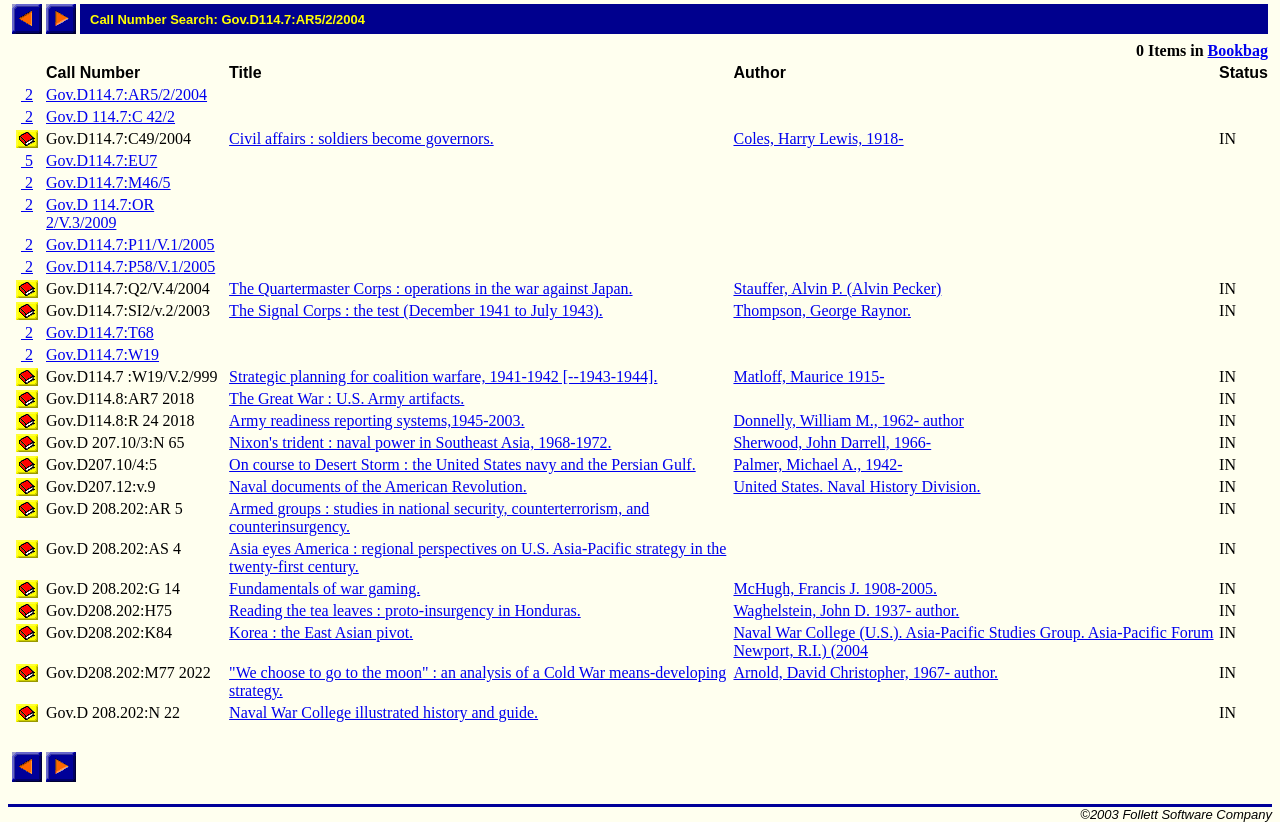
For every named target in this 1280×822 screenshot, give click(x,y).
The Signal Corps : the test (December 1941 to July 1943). (416, 310)
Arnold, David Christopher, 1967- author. (865, 672)
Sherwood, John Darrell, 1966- (832, 442)
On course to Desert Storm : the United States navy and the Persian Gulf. (462, 464)
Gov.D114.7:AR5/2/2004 (126, 94)
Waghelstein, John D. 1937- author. (846, 610)
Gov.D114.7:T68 (100, 332)
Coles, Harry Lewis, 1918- (818, 138)
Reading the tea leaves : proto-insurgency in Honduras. (405, 610)
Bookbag (1238, 50)
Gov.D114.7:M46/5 (108, 182)
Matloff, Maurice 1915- (808, 376)
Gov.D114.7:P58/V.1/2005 (130, 266)
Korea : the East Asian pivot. (321, 632)
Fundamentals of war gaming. (324, 588)
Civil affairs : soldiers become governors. (361, 138)
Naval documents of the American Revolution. (378, 486)
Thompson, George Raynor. (821, 310)
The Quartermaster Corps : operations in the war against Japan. (430, 288)
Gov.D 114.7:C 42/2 (110, 116)
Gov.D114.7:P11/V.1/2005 (130, 244)
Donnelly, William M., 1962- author (848, 420)
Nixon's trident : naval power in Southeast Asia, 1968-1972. (420, 442)
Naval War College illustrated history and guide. (383, 712)
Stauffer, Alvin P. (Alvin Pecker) (837, 288)
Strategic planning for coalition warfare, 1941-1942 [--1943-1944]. (443, 376)
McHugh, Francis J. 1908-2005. (835, 588)
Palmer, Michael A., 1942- (817, 464)
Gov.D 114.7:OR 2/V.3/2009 (100, 213)
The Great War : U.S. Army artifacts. (346, 398)
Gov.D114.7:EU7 (101, 160)
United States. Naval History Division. (856, 486)
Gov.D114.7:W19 (102, 354)
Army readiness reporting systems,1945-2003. (377, 420)
